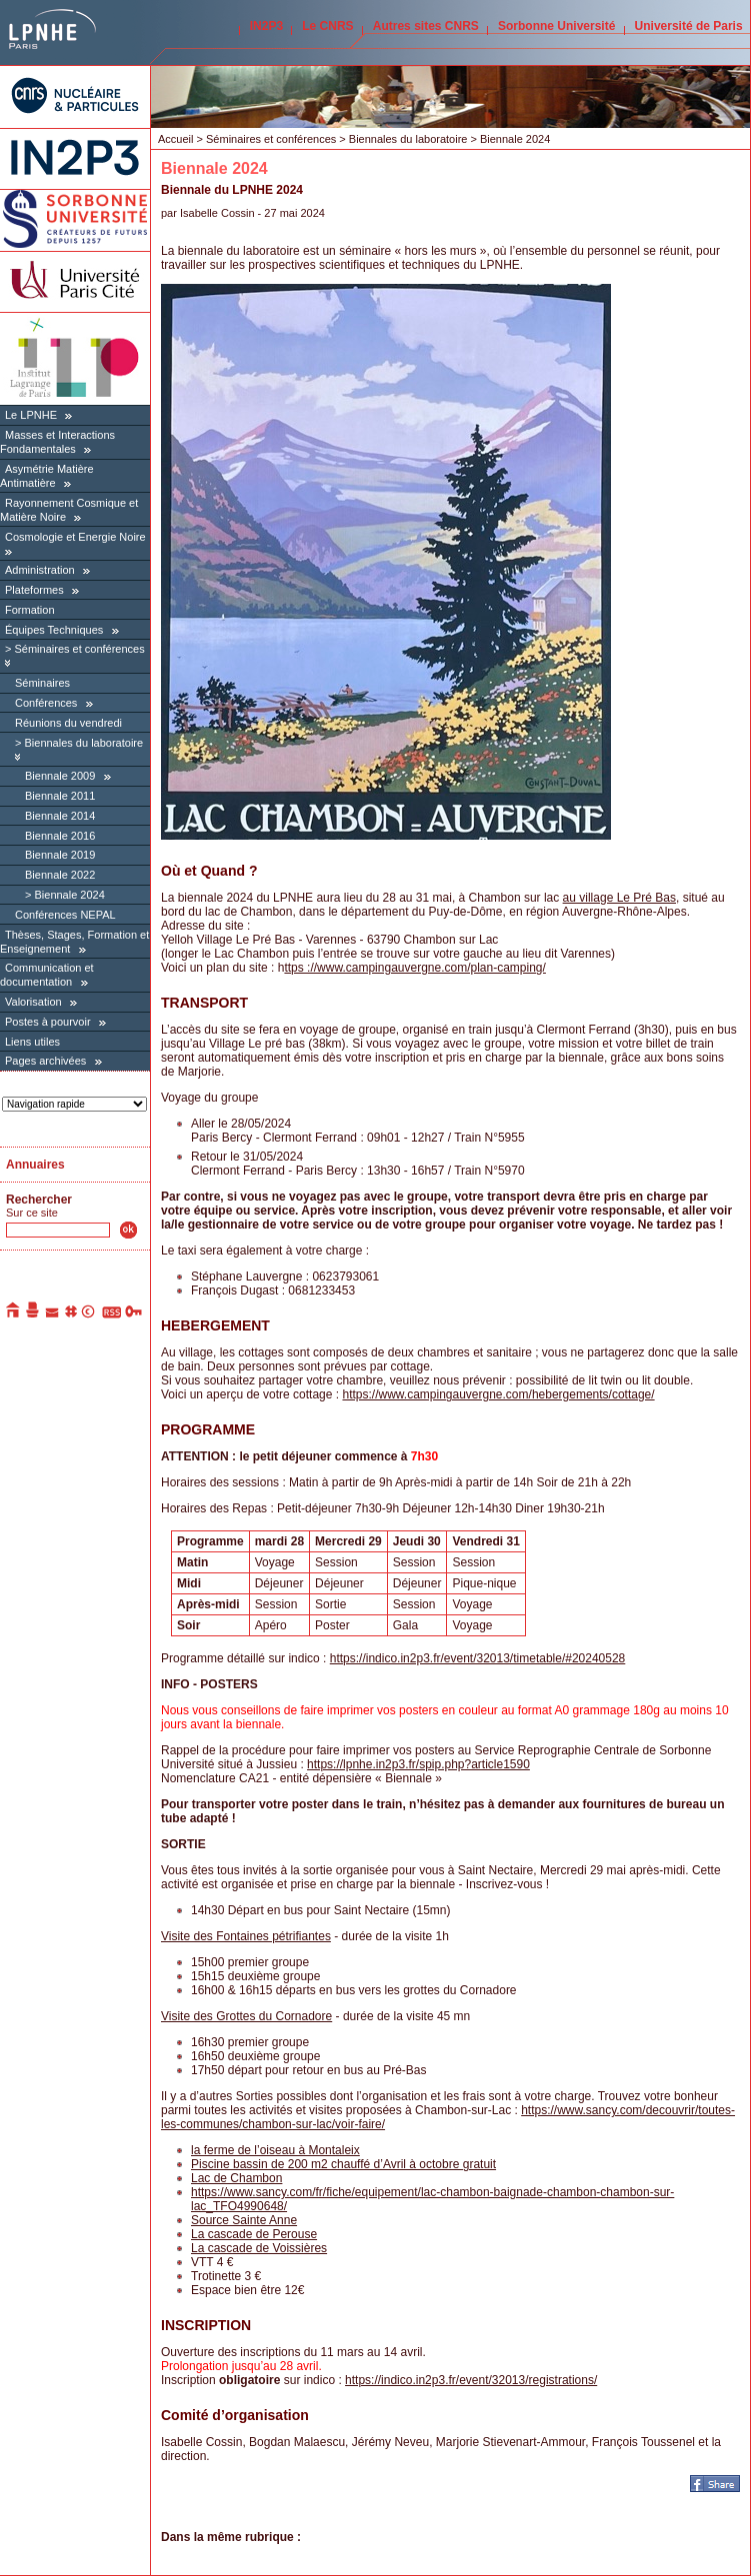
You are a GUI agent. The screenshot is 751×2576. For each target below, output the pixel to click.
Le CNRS (327, 26)
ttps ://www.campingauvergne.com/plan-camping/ (414, 968)
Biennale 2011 (60, 796)
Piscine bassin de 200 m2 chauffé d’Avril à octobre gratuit (343, 2164)
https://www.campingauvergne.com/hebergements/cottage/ (498, 1394)
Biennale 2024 (69, 895)
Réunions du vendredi (68, 723)
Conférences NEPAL (65, 915)
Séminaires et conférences (79, 649)
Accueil (175, 139)
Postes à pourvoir (48, 1022)
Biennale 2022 (60, 875)
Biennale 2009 (60, 776)
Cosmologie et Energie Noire (75, 537)
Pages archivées (45, 1061)
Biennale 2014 (60, 816)
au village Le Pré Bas (619, 898)
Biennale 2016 (60, 836)
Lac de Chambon (236, 2178)
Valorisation (33, 1002)
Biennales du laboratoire (83, 743)
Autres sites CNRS (426, 26)
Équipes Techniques (54, 630)
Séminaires (42, 683)
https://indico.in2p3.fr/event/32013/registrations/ (471, 2380)
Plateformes (34, 590)
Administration (40, 570)
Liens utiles (32, 1042)
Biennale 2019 (60, 855)
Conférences (46, 703)
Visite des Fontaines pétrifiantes (246, 1936)
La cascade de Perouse (254, 2234)
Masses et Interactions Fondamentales (57, 442)
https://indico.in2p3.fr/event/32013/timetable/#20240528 (478, 1658)
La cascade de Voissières (259, 2248)
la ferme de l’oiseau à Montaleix (275, 2150)
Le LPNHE (31, 415)
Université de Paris (689, 26)
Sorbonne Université (556, 26)
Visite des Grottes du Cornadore (246, 2016)
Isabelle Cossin (217, 213)
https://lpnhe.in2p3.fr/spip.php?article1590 (418, 1764)
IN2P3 (266, 26)
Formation (30, 610)
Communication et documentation (47, 975)
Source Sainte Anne (244, 2220)
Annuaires (35, 1165)
